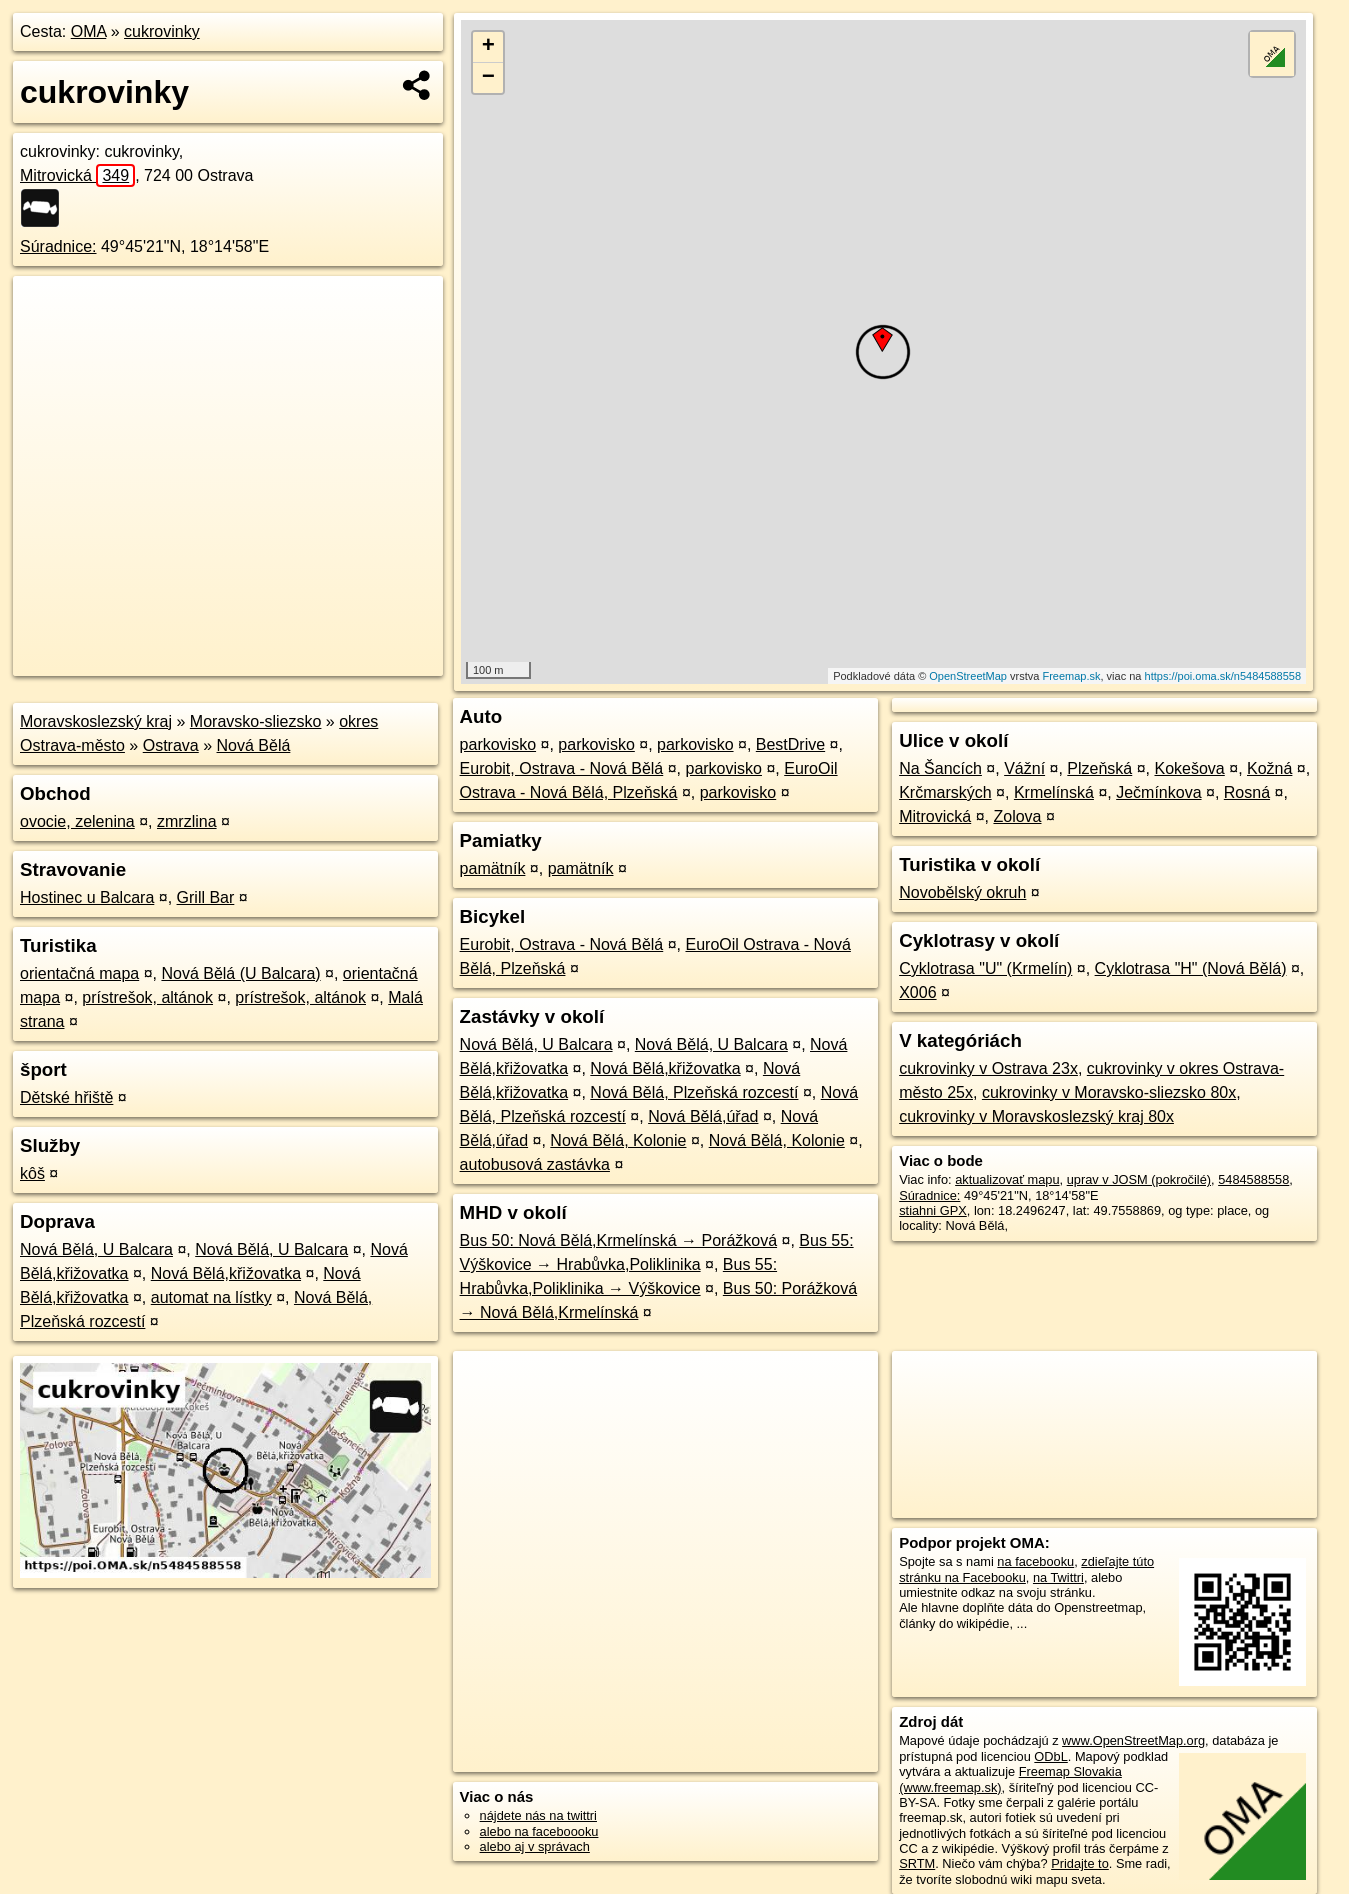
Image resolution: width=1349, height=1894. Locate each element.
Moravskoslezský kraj (96, 721)
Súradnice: (58, 246)
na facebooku (1035, 1561)
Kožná (1269, 768)
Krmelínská (1054, 792)
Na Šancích (940, 768)
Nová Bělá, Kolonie (618, 1140)
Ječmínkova (1158, 792)
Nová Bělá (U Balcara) (240, 973)
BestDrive (790, 744)
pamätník (493, 868)
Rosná (1247, 792)
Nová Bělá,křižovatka (226, 1273)
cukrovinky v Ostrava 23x (988, 1068)
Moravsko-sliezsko (256, 721)
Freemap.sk (1071, 676)
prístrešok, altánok (147, 997)
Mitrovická (77, 175)
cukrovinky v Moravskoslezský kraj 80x (1036, 1116)
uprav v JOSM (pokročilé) (1139, 1179)
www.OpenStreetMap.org (1133, 1740)
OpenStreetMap (968, 676)
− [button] (488, 78)
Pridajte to (1080, 1863)
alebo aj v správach (535, 1846)
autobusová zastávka (535, 1164)
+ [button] (488, 47)
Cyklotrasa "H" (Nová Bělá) (1191, 968)
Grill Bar (206, 897)
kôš (32, 1173)
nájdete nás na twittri (538, 1815)
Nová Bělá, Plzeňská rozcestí (694, 1092)
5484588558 (1253, 1179)
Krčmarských (945, 792)
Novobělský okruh (962, 892)
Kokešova (1190, 768)
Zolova (1017, 816)
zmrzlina (187, 821)
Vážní (1024, 768)
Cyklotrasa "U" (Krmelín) (985, 968)
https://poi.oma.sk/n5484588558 (1223, 676)
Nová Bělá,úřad (703, 1116)
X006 (917, 992)
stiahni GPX (933, 1210)
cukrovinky (162, 31)
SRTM (917, 1863)
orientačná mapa (79, 973)
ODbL (1050, 1756)
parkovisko (498, 744)
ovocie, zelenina (77, 821)
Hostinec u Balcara (87, 897)
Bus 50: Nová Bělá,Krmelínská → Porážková (618, 1240)
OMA (89, 31)
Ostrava (171, 745)
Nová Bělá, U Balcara (96, 1249)
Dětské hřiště (66, 1097)
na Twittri (1058, 1577)
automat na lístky (211, 1297)
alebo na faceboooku (539, 1831)
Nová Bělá (254, 745)
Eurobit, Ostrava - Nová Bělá (562, 768)
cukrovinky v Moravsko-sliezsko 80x (1109, 1092)
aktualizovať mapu (1007, 1179)
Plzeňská (1099, 768)
